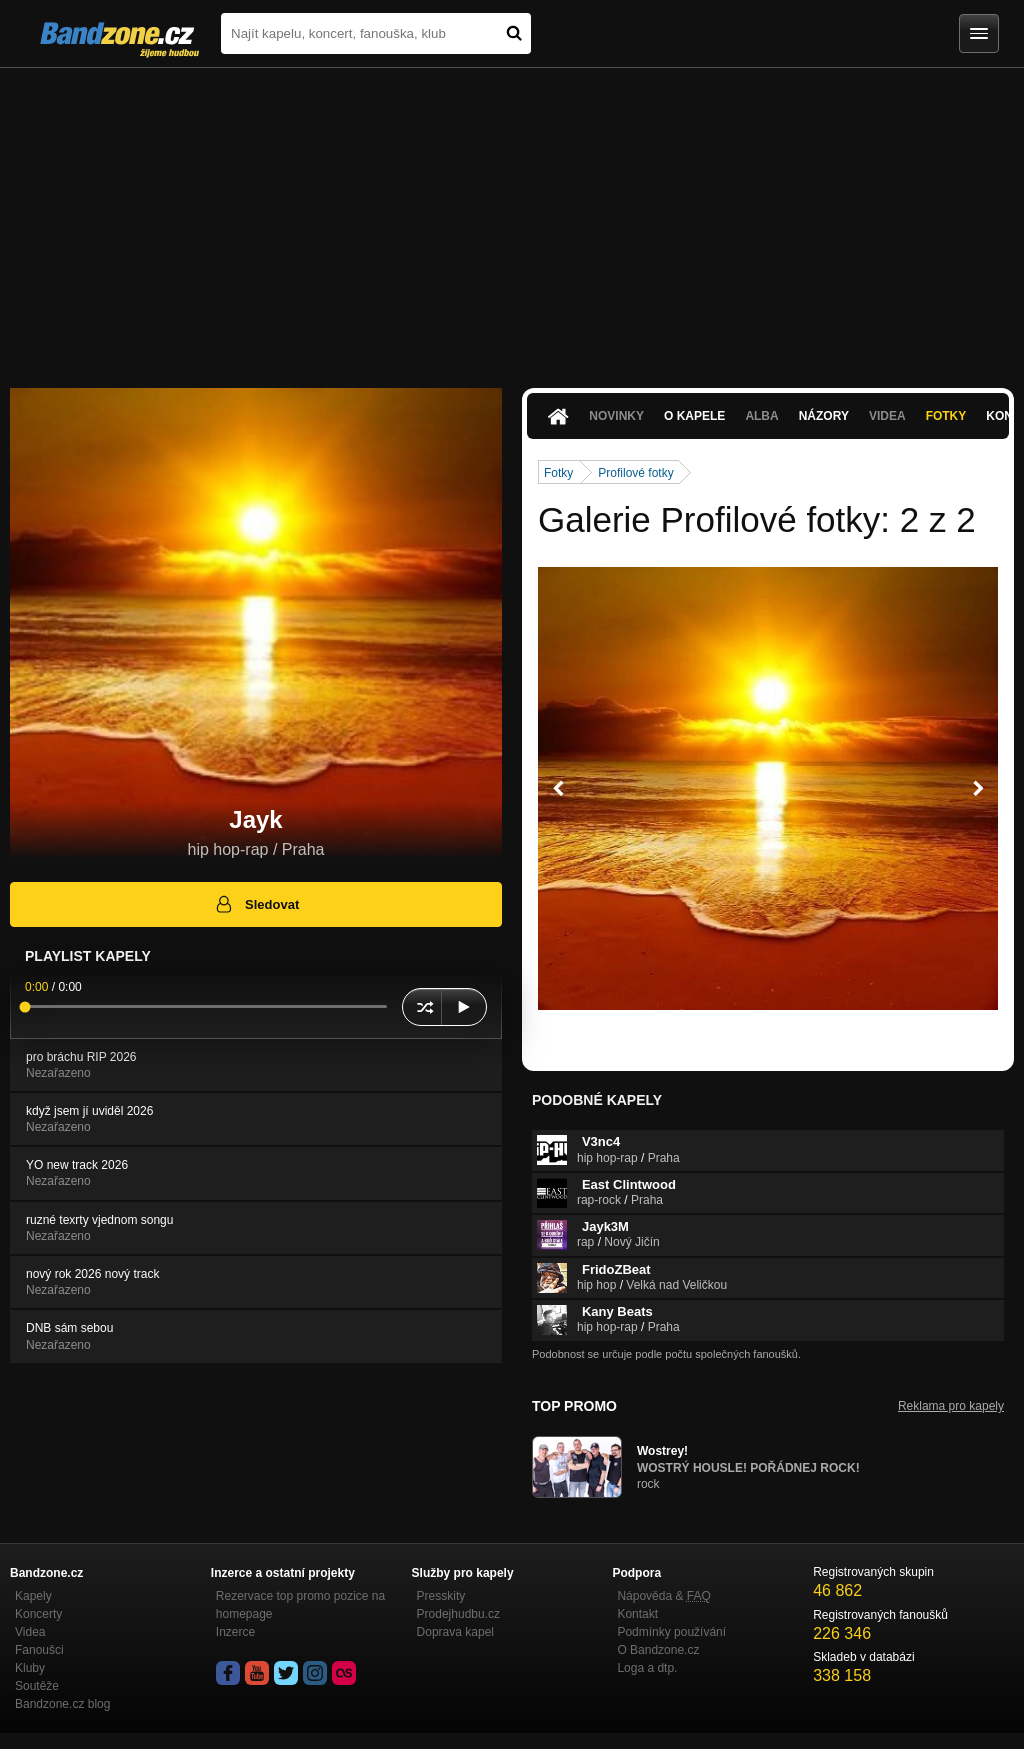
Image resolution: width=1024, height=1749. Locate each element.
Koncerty (38, 1614)
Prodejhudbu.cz (458, 1614)
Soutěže (37, 1686)
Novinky (616, 416)
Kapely (33, 1596)
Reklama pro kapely (951, 1406)
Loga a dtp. (647, 1668)
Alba (761, 416)
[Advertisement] (512, 218)
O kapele (694, 416)
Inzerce (235, 1632)
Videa (887, 416)
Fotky (946, 416)
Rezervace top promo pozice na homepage (300, 1605)
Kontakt (637, 1614)
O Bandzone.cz (658, 1650)
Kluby (30, 1668)
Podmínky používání (671, 1632)
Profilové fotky (635, 473)
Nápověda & (663, 1596)
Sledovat (256, 904)
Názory (824, 416)
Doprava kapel (455, 1632)
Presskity (441, 1596)
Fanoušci (39, 1650)
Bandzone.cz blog (62, 1704)
